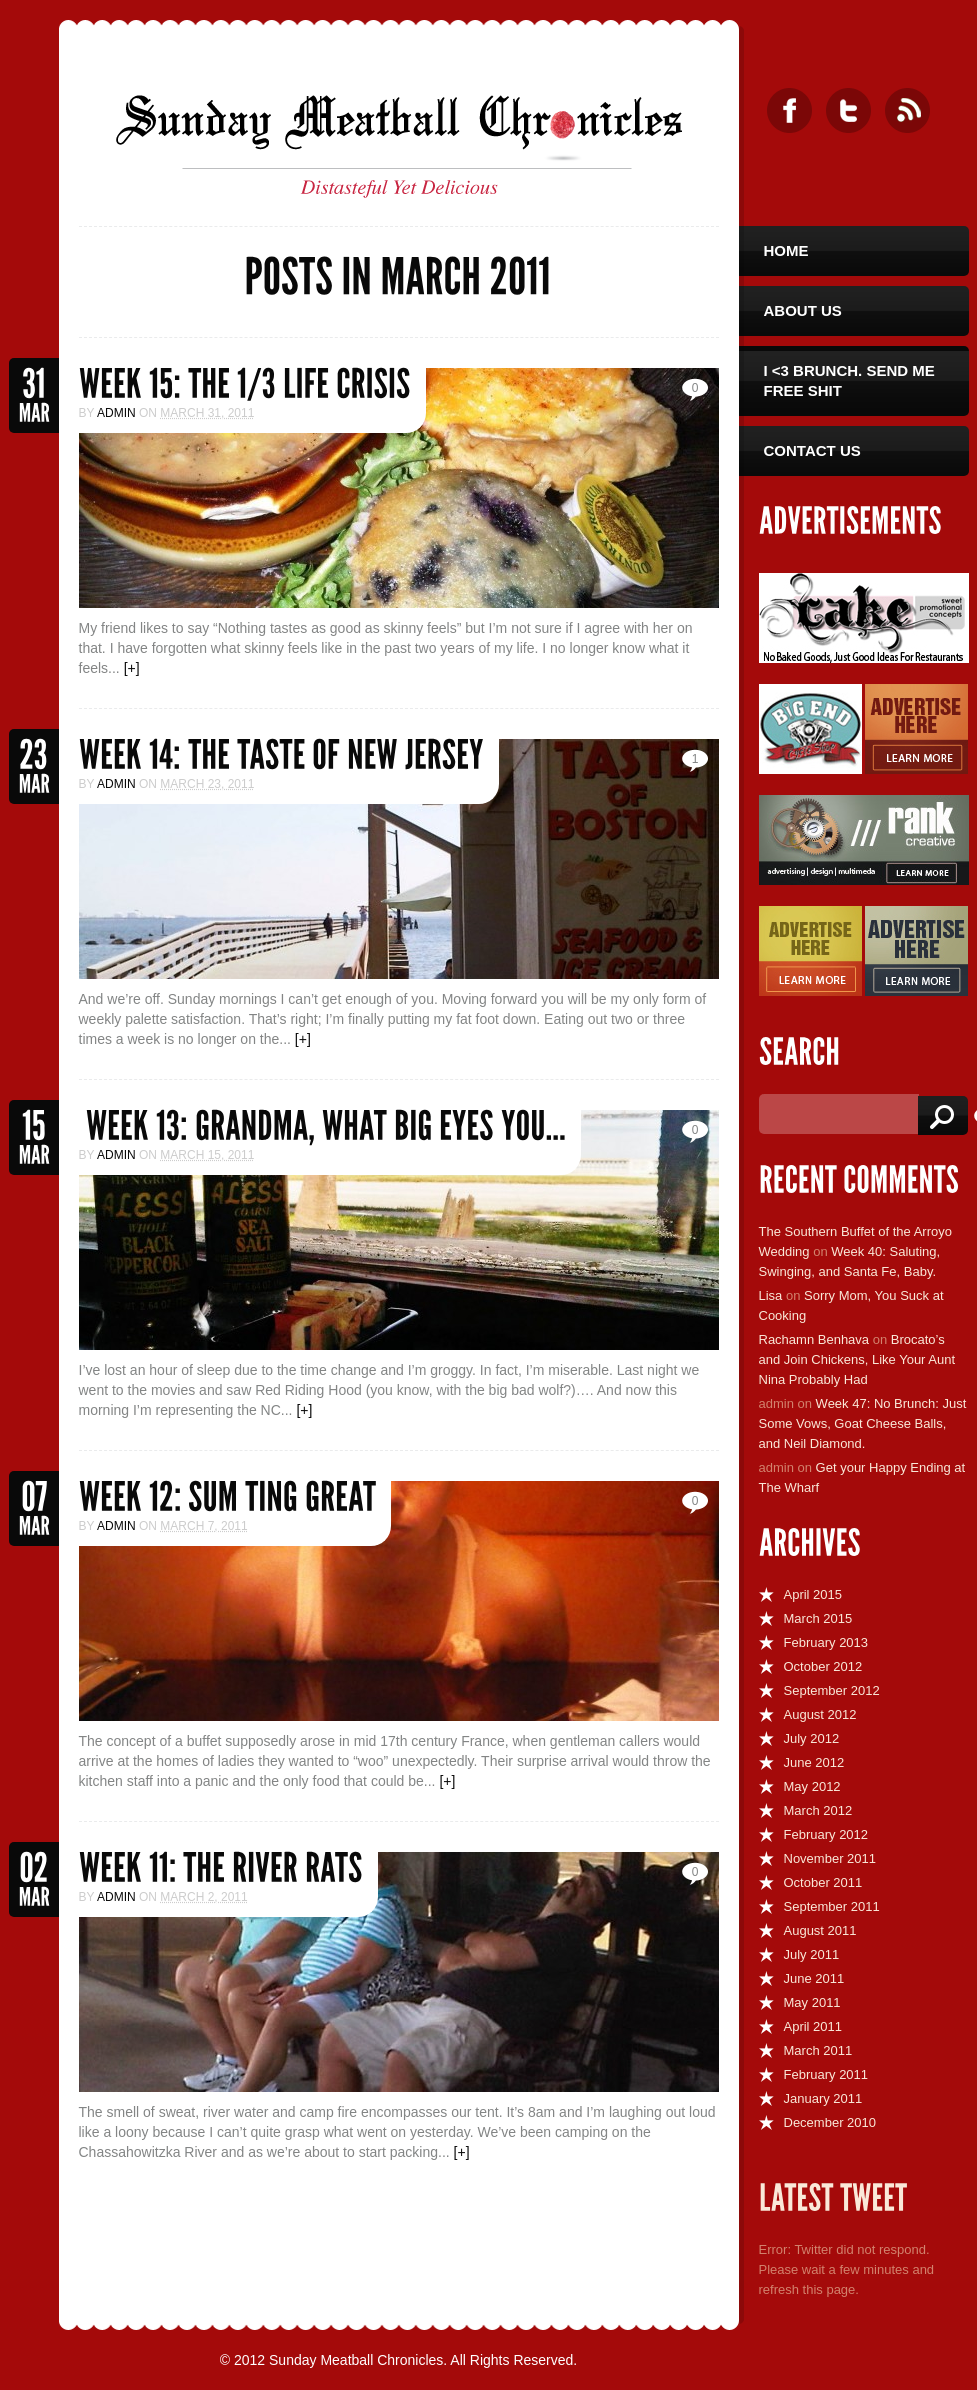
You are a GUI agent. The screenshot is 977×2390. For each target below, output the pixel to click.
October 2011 (823, 1882)
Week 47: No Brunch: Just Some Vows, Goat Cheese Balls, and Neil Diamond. (863, 1423)
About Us (803, 310)
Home (786, 250)
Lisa (771, 1295)
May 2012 (812, 1786)
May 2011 (812, 2002)
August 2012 (820, 1714)
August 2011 (820, 1930)
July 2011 (812, 1954)
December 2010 (830, 2122)
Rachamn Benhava (814, 1339)
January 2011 (823, 2098)
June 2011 (814, 1978)
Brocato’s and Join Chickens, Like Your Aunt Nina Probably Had (857, 1359)
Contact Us (812, 450)
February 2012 (826, 1834)
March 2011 (818, 2050)
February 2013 (826, 1642)
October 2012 (823, 1666)
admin (116, 413)
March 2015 (818, 1618)
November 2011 (830, 1858)
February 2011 (826, 2074)
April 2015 (813, 1594)
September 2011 (832, 1906)
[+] (132, 668)
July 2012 (812, 1738)
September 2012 (832, 1690)
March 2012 (818, 1810)
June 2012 (814, 1762)
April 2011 (813, 2026)
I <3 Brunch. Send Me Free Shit (849, 380)
